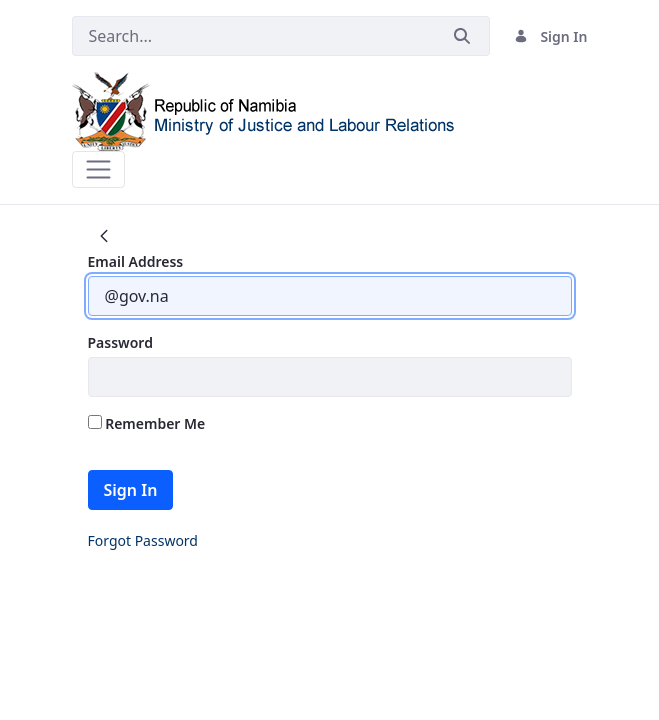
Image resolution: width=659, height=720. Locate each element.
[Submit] (462, 36)
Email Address (136, 261)
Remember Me (147, 423)
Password (120, 342)
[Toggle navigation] (98, 169)
